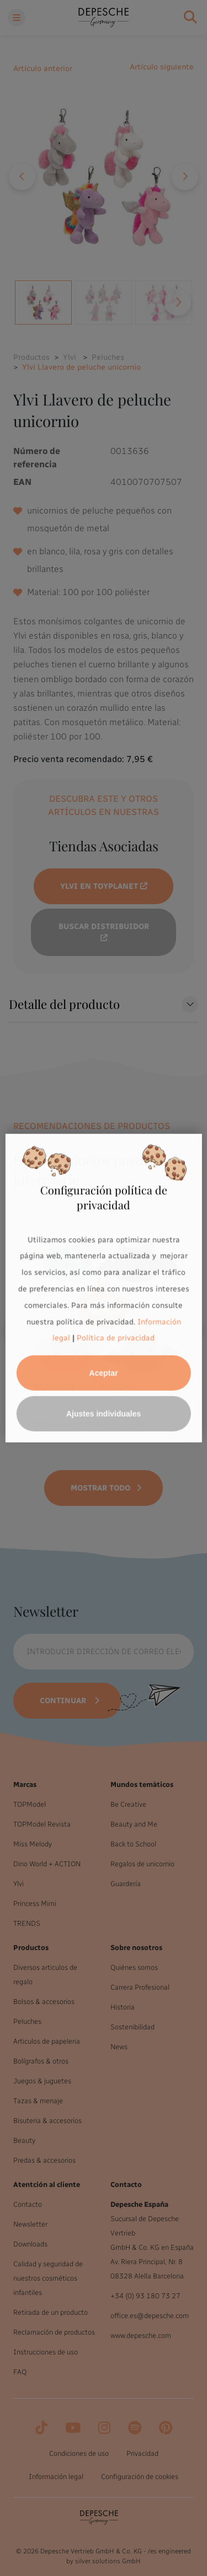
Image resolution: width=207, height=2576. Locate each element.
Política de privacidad (116, 1338)
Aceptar (103, 1373)
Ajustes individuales (103, 1413)
